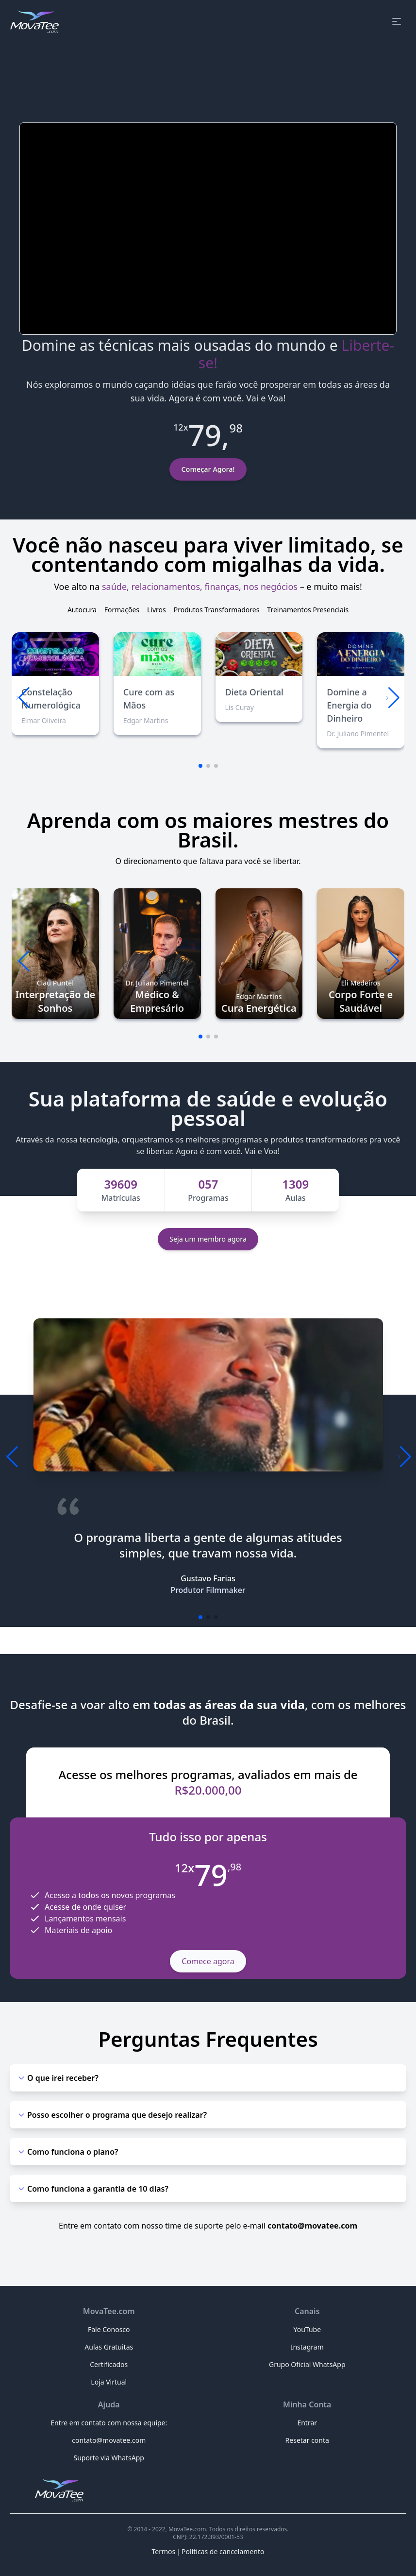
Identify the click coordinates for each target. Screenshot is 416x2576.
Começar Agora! (207, 469)
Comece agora (208, 1961)
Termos (164, 2551)
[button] (392, 698)
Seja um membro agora (208, 1239)
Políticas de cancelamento (223, 2551)
